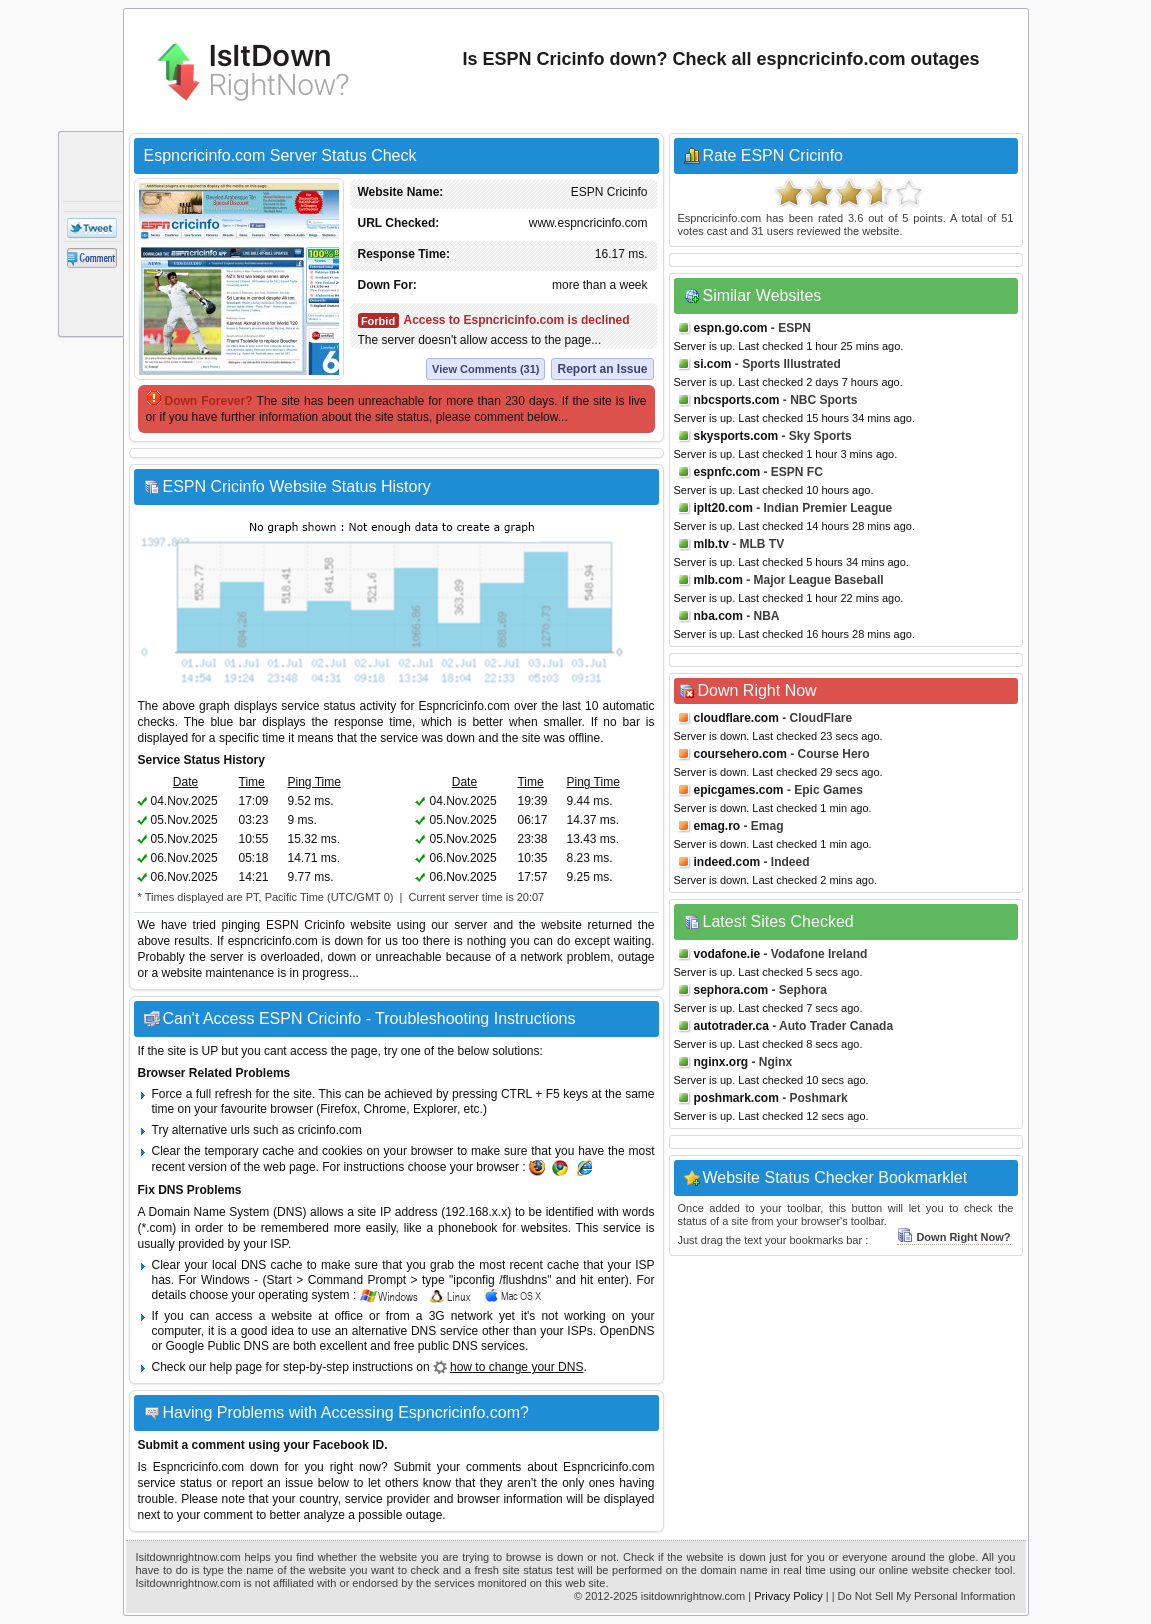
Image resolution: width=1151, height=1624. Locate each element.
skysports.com (736, 436)
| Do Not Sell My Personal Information (924, 1596)
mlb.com (718, 580)
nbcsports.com (737, 400)
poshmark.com (736, 1098)
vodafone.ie (727, 954)
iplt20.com (723, 508)
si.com (713, 364)
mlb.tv (711, 544)
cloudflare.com (736, 718)
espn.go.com (731, 328)
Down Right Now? (953, 1237)
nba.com (718, 616)
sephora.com (731, 990)
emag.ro (717, 826)
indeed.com (727, 862)
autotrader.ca (731, 1026)
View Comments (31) (485, 369)
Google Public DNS (217, 1346)
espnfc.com (727, 472)
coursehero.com (740, 754)
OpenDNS (627, 1331)
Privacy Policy (788, 1596)
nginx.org (721, 1062)
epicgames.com (739, 790)
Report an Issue (602, 369)
